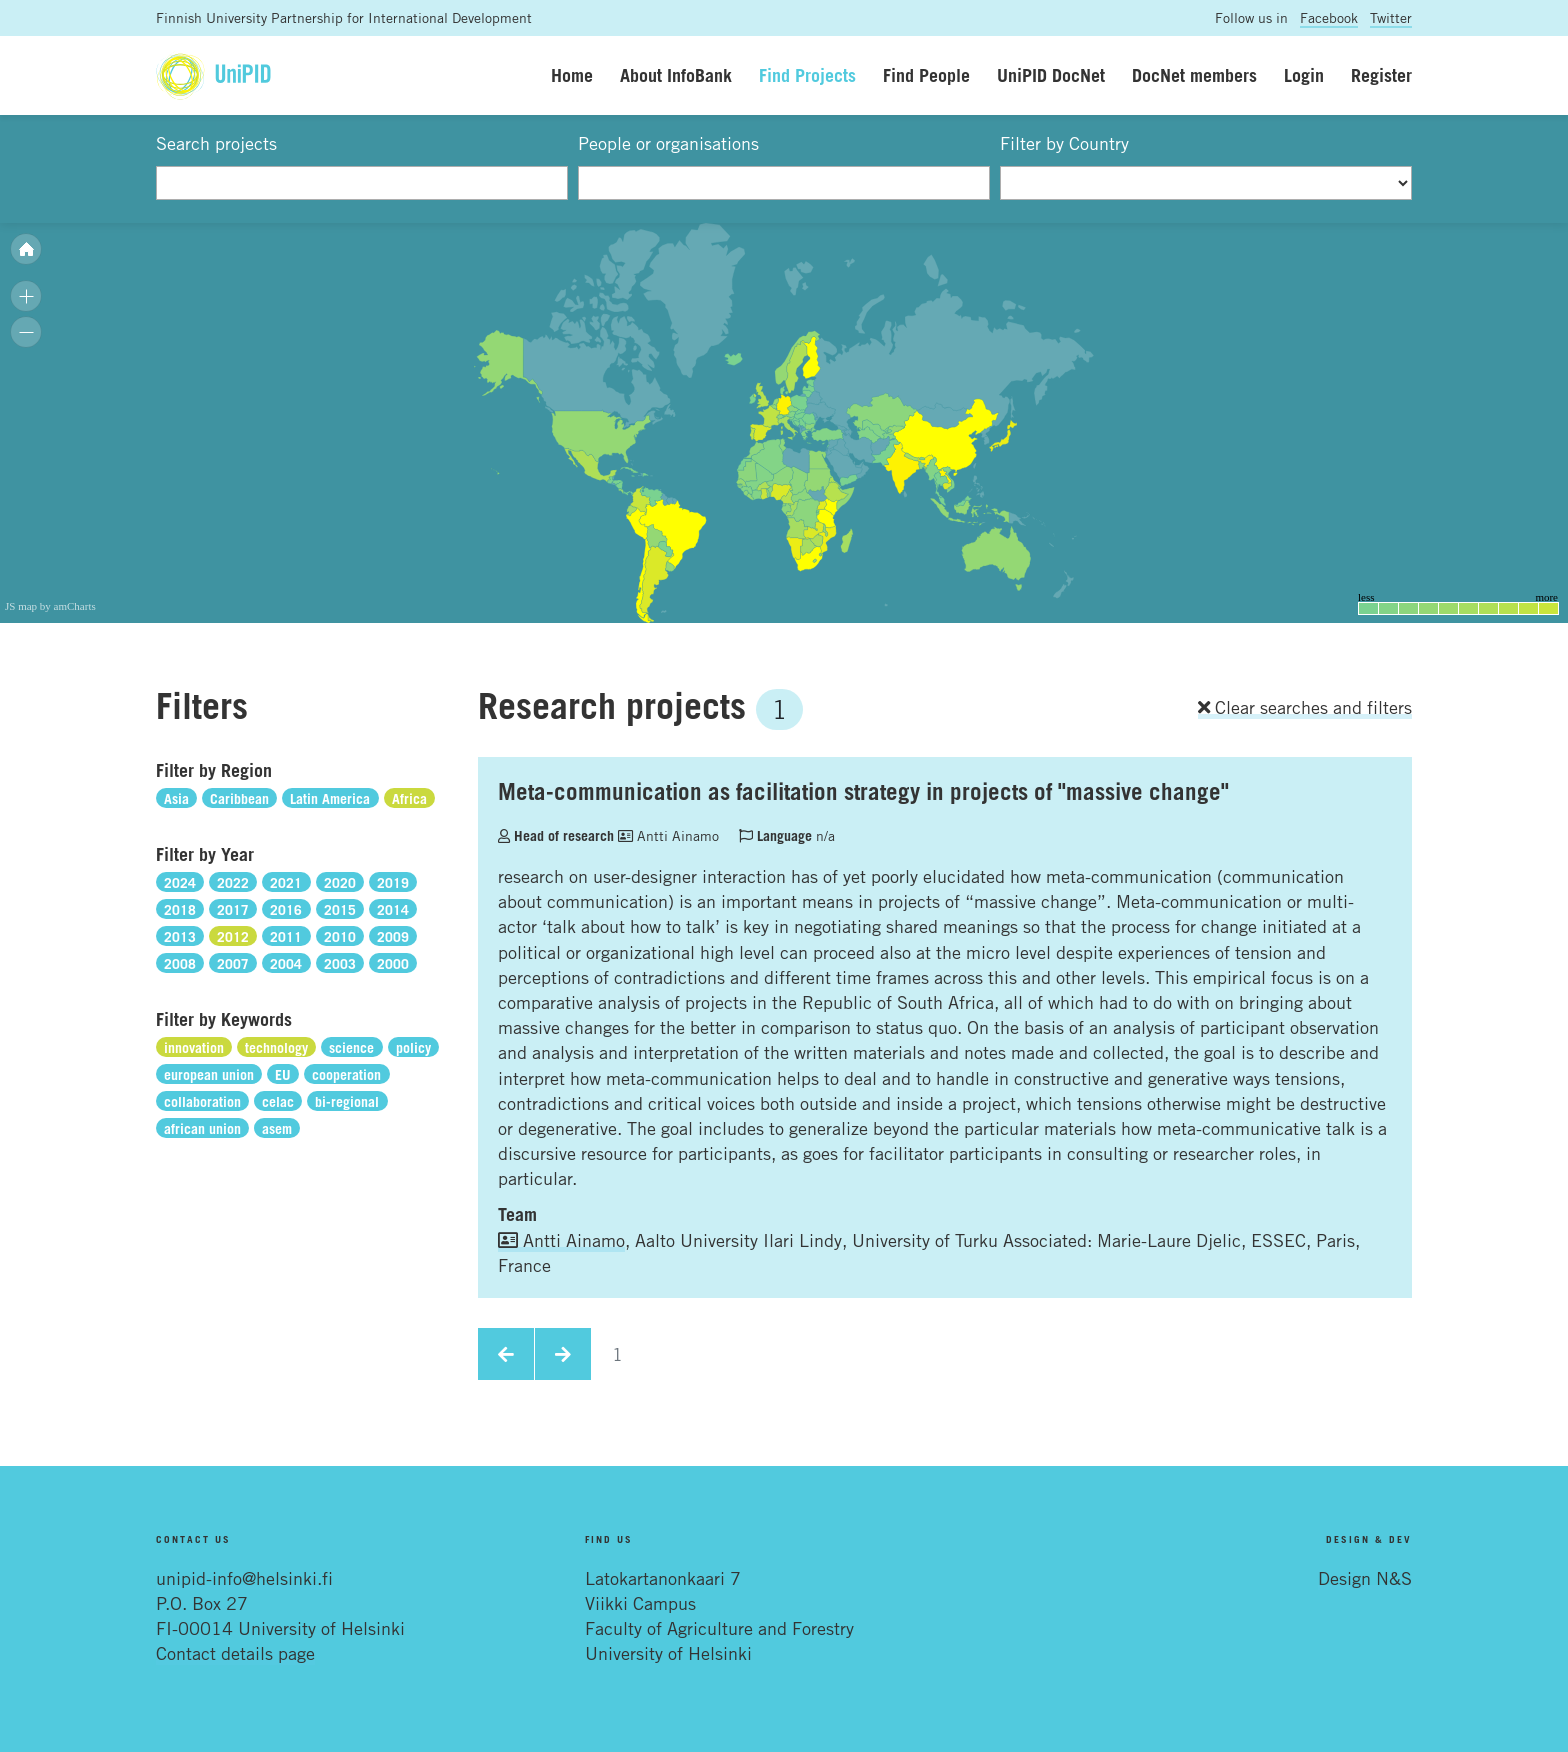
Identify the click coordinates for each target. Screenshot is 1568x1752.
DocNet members (1194, 75)
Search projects (216, 143)
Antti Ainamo (668, 835)
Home (572, 75)
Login (1304, 75)
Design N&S (1365, 1578)
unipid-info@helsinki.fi (244, 1578)
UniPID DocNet (1051, 75)
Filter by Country (1064, 143)
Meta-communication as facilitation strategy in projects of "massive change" (863, 791)
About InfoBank (676, 75)
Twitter (1391, 17)
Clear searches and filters (1305, 707)
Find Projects (807, 75)
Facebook (1329, 17)
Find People (926, 75)
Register (1381, 75)
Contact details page (235, 1653)
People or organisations (668, 143)
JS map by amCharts (50, 606)
